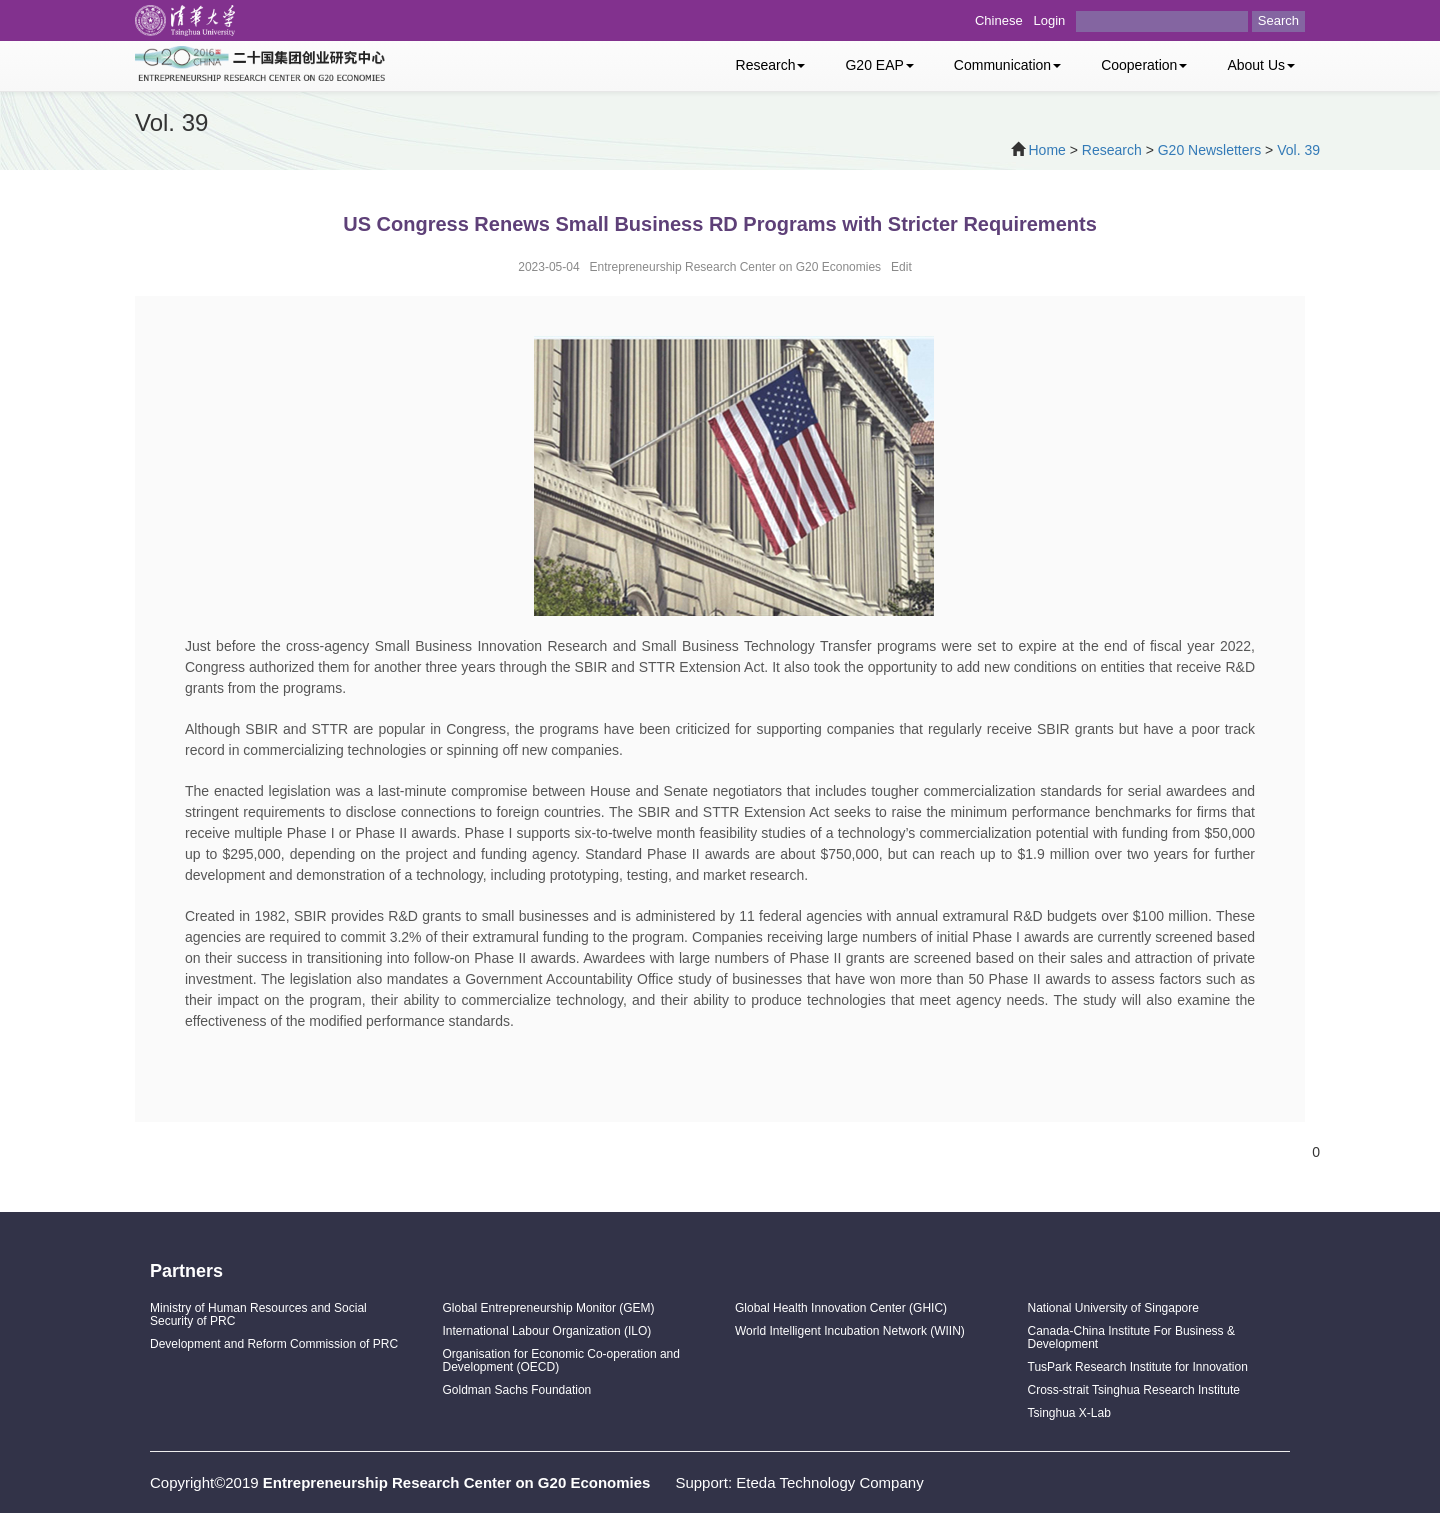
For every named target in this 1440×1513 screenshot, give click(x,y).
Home (1047, 150)
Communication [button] (1007, 65)
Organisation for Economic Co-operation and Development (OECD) (561, 1360)
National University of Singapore (1113, 1308)
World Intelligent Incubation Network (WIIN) (850, 1331)
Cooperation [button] (1144, 65)
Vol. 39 (1298, 150)
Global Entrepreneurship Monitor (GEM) (549, 1308)
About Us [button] (1261, 65)
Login (1050, 20)
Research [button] (771, 65)
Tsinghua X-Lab (1069, 1413)
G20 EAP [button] (879, 65)
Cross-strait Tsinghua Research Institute (1134, 1390)
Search (1278, 20)
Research (1112, 150)
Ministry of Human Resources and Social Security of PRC (258, 1314)
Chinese (999, 20)
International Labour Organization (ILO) (547, 1331)
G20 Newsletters (1209, 150)
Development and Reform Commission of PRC (274, 1344)
